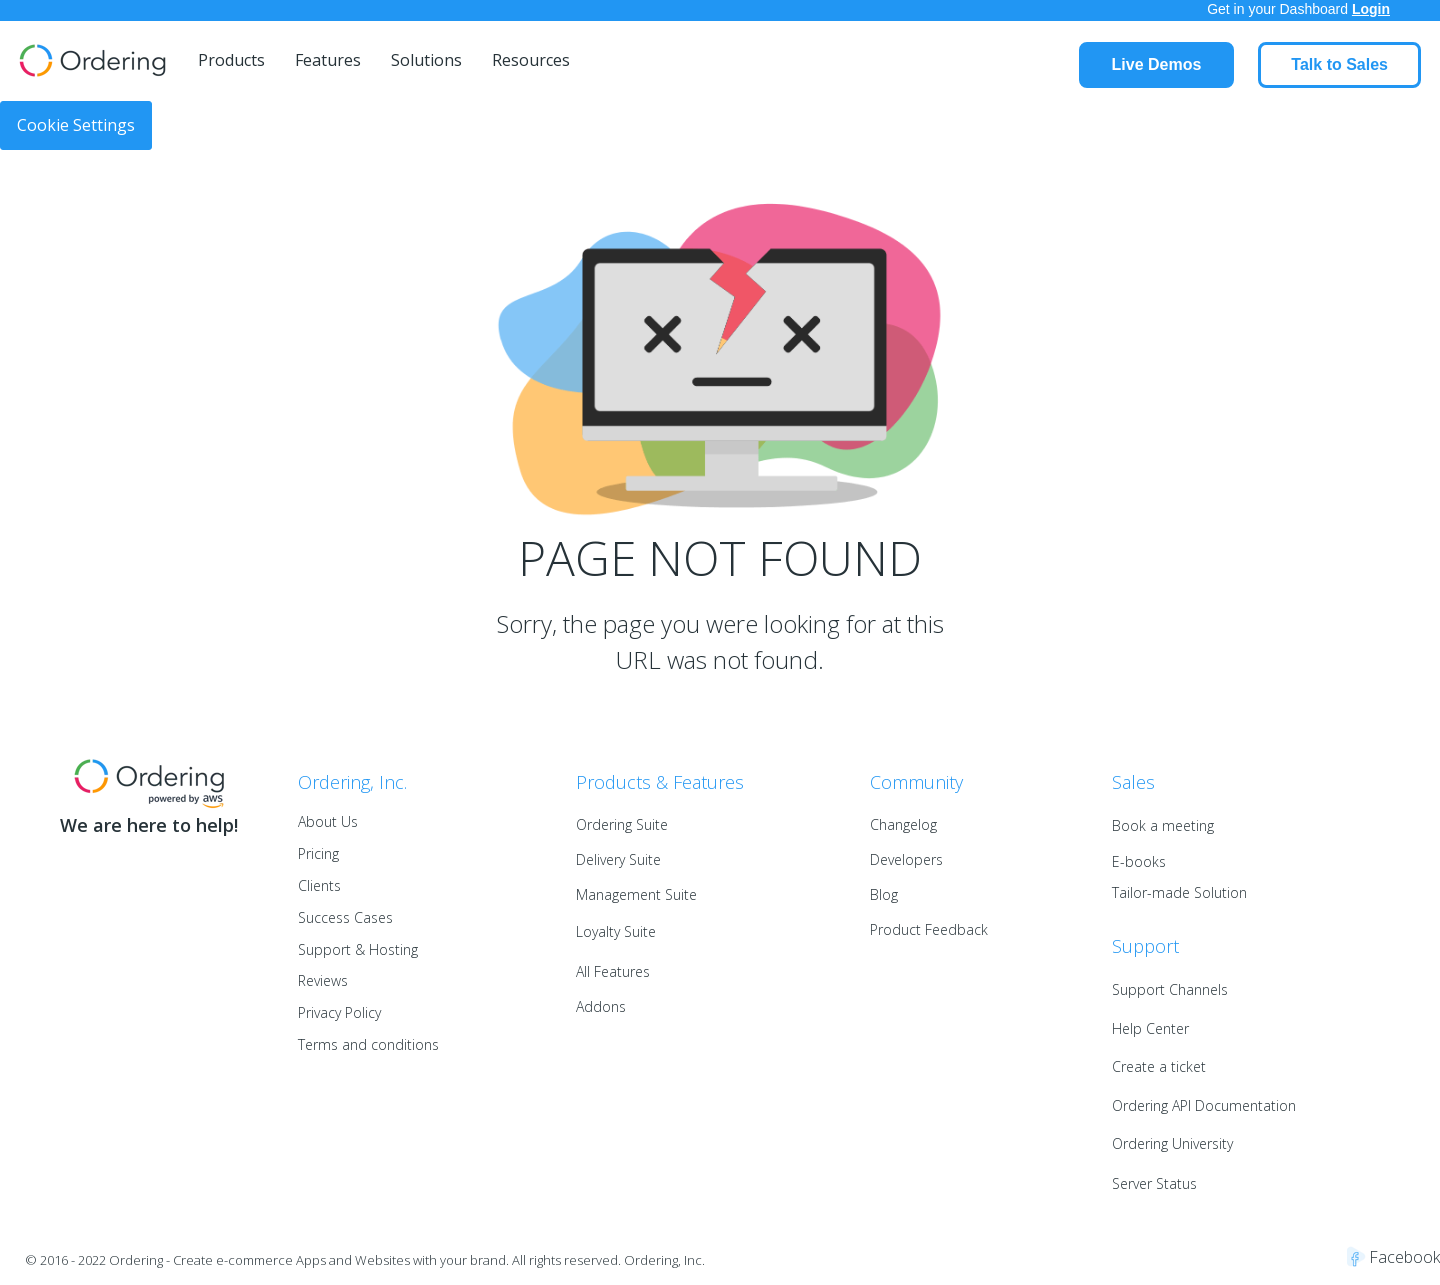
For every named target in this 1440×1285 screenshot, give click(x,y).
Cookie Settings (76, 125)
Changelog (903, 824)
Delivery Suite (618, 859)
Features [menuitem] (328, 60)
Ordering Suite (622, 824)
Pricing (318, 853)
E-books (1139, 861)
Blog (884, 894)
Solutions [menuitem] (426, 60)
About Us (328, 821)
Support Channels (1170, 989)
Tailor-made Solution (1179, 892)
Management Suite (636, 894)
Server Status (1154, 1183)
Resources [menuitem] (531, 60)
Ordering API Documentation (1204, 1105)
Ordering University (1172, 1143)
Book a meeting (1163, 825)
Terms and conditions (368, 1044)
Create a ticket (1159, 1066)
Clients (319, 885)
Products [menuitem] (231, 60)
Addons (601, 1006)
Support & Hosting (358, 949)
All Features (613, 971)
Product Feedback (929, 929)
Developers (906, 859)
